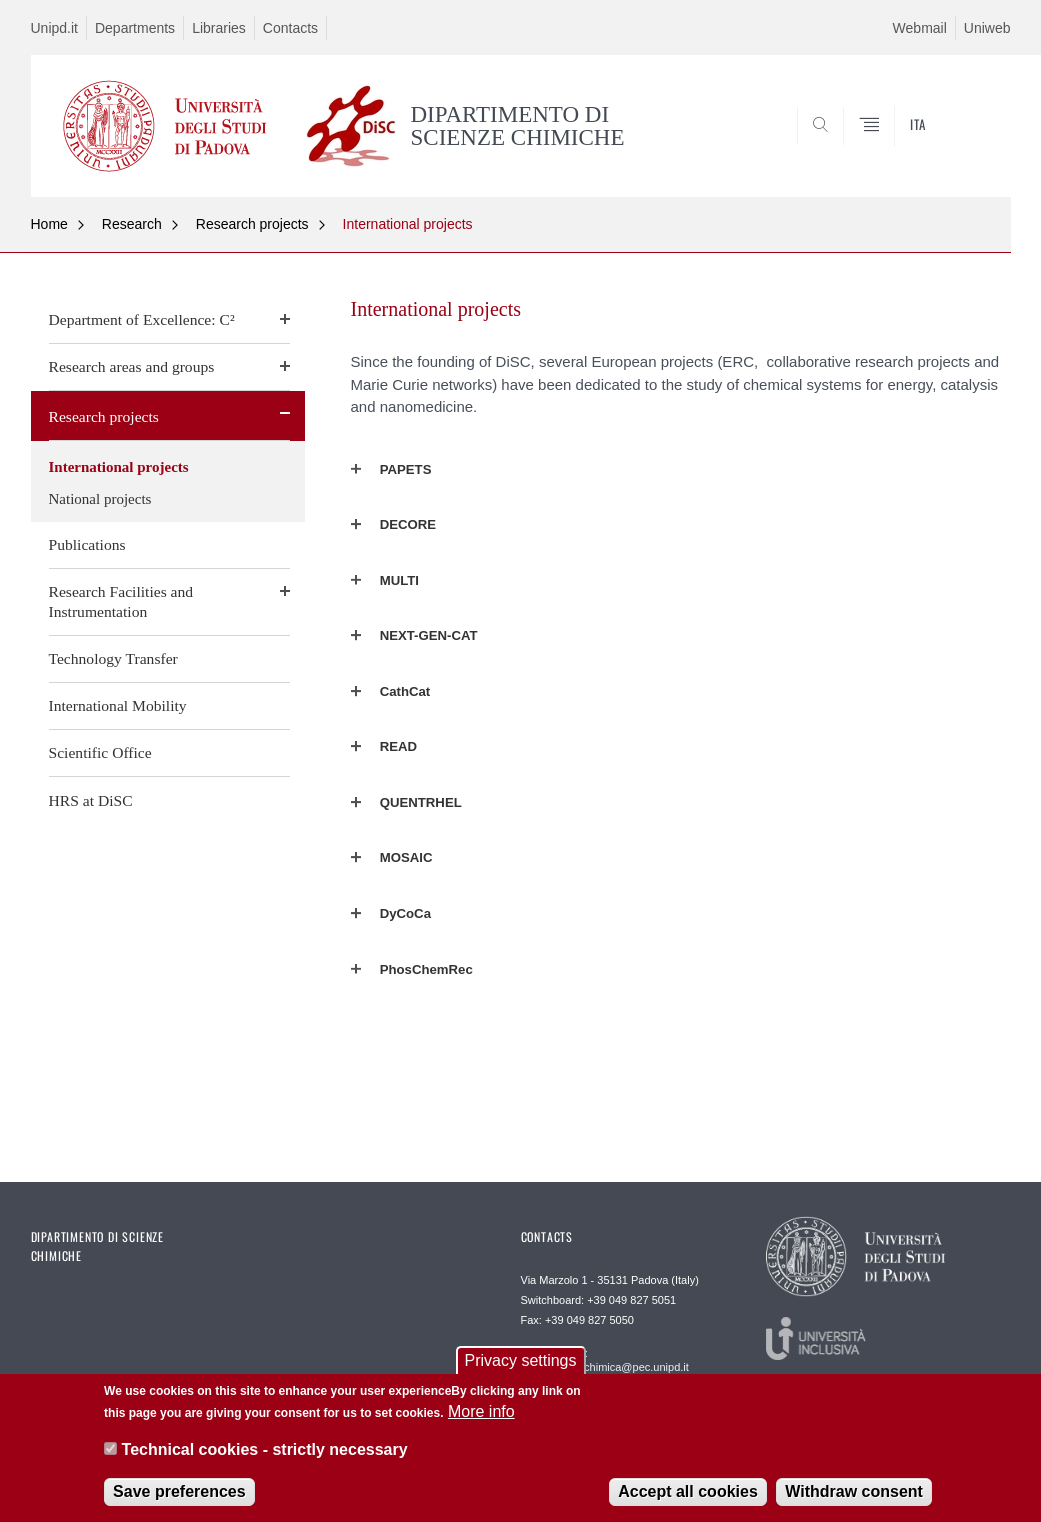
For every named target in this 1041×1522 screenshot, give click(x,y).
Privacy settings (520, 1362)
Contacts (290, 28)
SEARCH (927, 148)
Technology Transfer (113, 658)
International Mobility (118, 705)
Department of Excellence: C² (142, 319)
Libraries (219, 28)
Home (49, 224)
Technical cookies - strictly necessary (265, 1452)
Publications (87, 544)
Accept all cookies (688, 1494)
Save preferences (179, 1494)
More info (481, 1414)
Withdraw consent (854, 1494)
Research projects (252, 224)
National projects (100, 499)
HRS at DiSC (91, 800)
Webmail (920, 28)
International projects (408, 224)
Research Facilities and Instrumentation (121, 601)
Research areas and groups (132, 366)
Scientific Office (100, 752)
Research (132, 224)
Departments (135, 28)
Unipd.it (54, 28)
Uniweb (987, 28)
